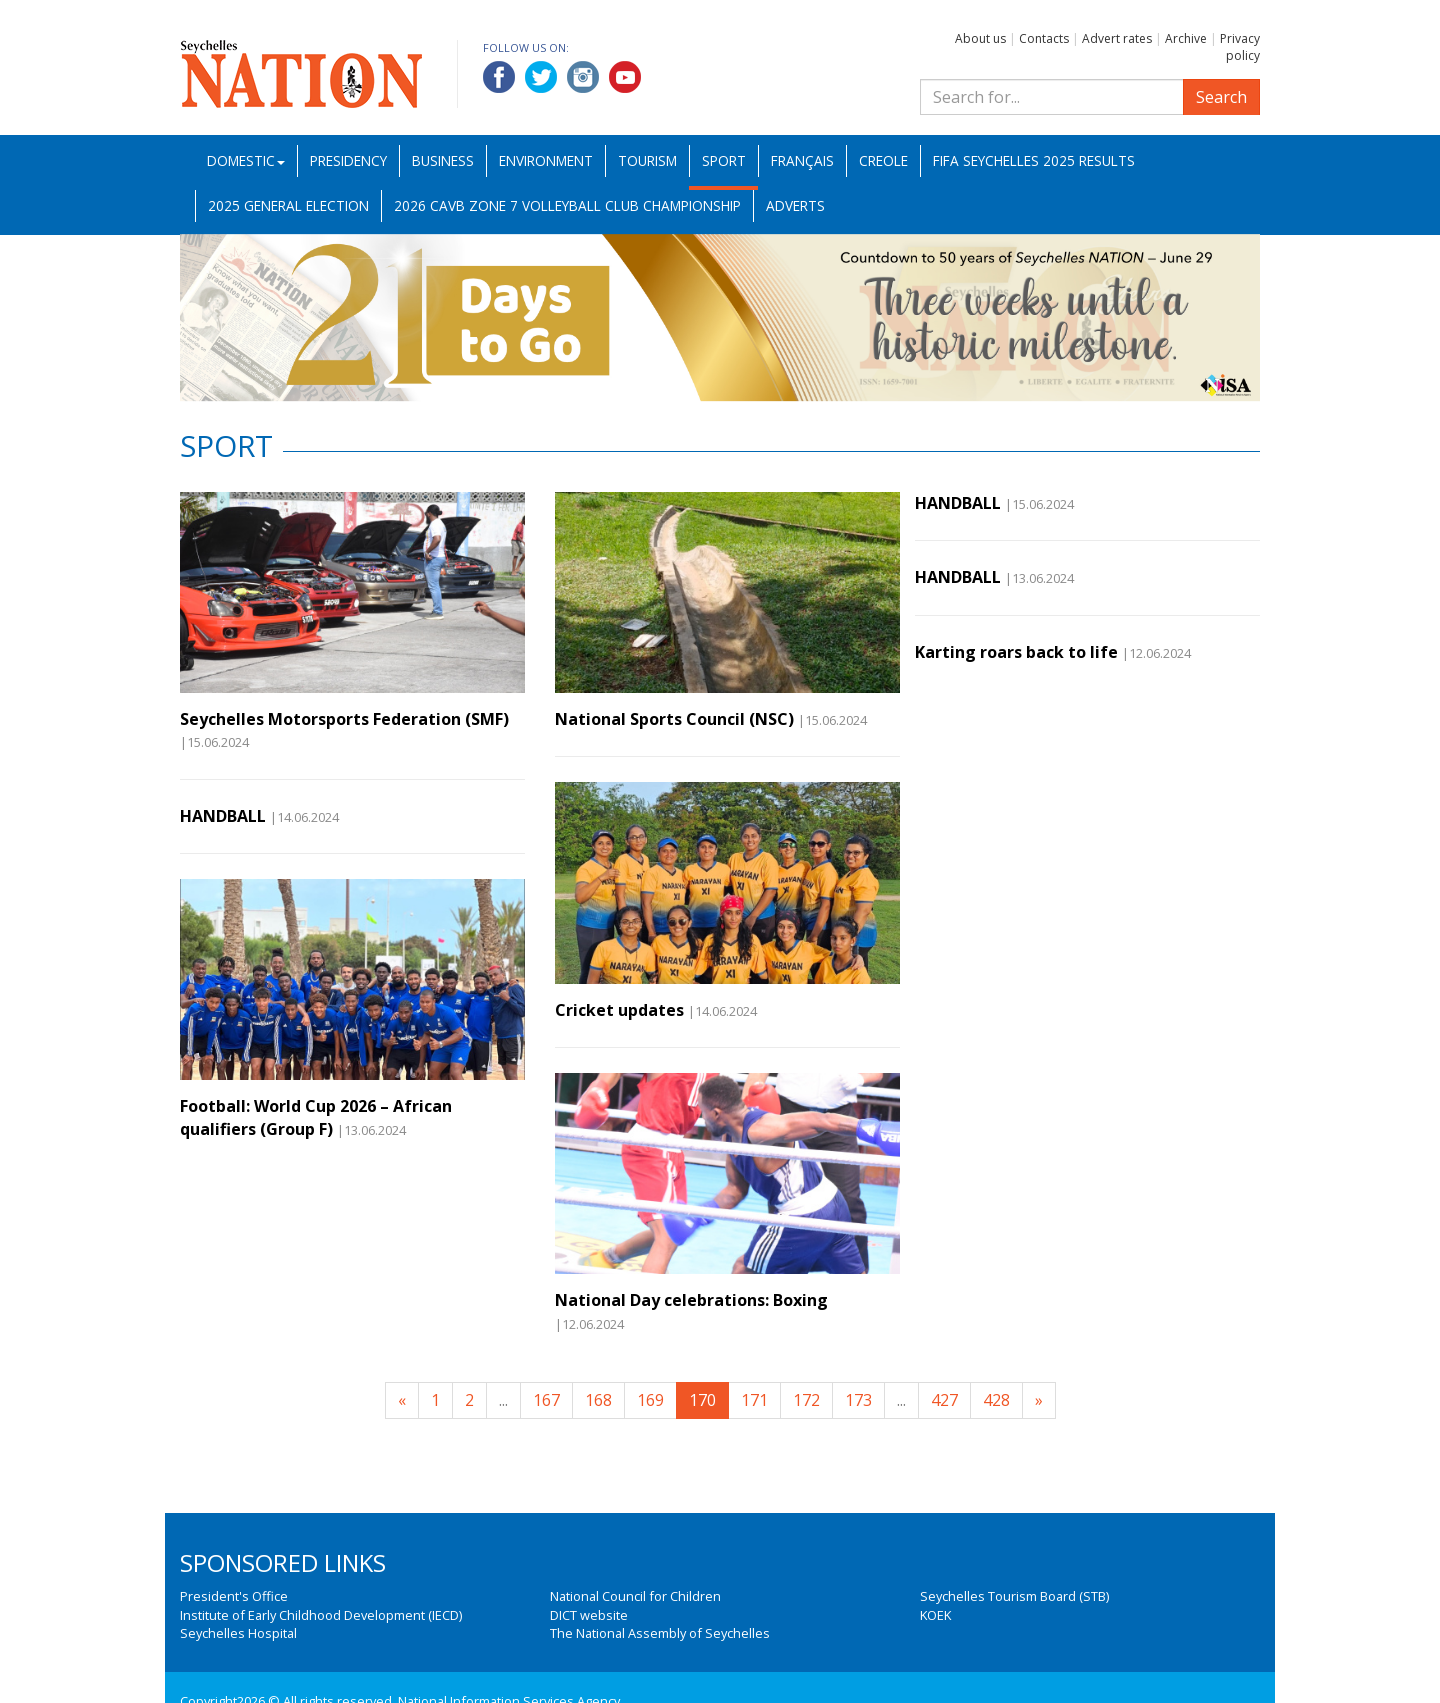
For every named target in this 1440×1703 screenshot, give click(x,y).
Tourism (647, 160)
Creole (883, 160)
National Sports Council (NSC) (674, 719)
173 (858, 1400)
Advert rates (1117, 38)
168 (598, 1400)
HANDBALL (223, 816)
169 (650, 1400)
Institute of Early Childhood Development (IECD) (321, 1615)
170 (702, 1400)
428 (996, 1400)
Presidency (348, 160)
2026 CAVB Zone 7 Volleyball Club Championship (567, 205)
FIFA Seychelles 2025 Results (1034, 160)
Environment (546, 160)
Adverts (795, 205)
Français (802, 160)
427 (944, 1400)
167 (546, 1400)
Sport (724, 160)
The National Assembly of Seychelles (660, 1633)
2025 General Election (288, 205)
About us (980, 38)
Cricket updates (619, 1010)
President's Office (234, 1596)
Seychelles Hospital (238, 1633)
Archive (1186, 38)
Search (1221, 97)
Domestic (246, 160)
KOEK (935, 1615)
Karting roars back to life (1016, 652)
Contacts (1044, 38)
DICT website (589, 1615)
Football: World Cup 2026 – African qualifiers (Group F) (316, 1117)
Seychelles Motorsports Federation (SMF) (344, 719)
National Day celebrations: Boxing (691, 1300)
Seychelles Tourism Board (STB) (1014, 1596)
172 (806, 1400)
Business (443, 160)
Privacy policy (1240, 47)
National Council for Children (635, 1596)
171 (754, 1400)
